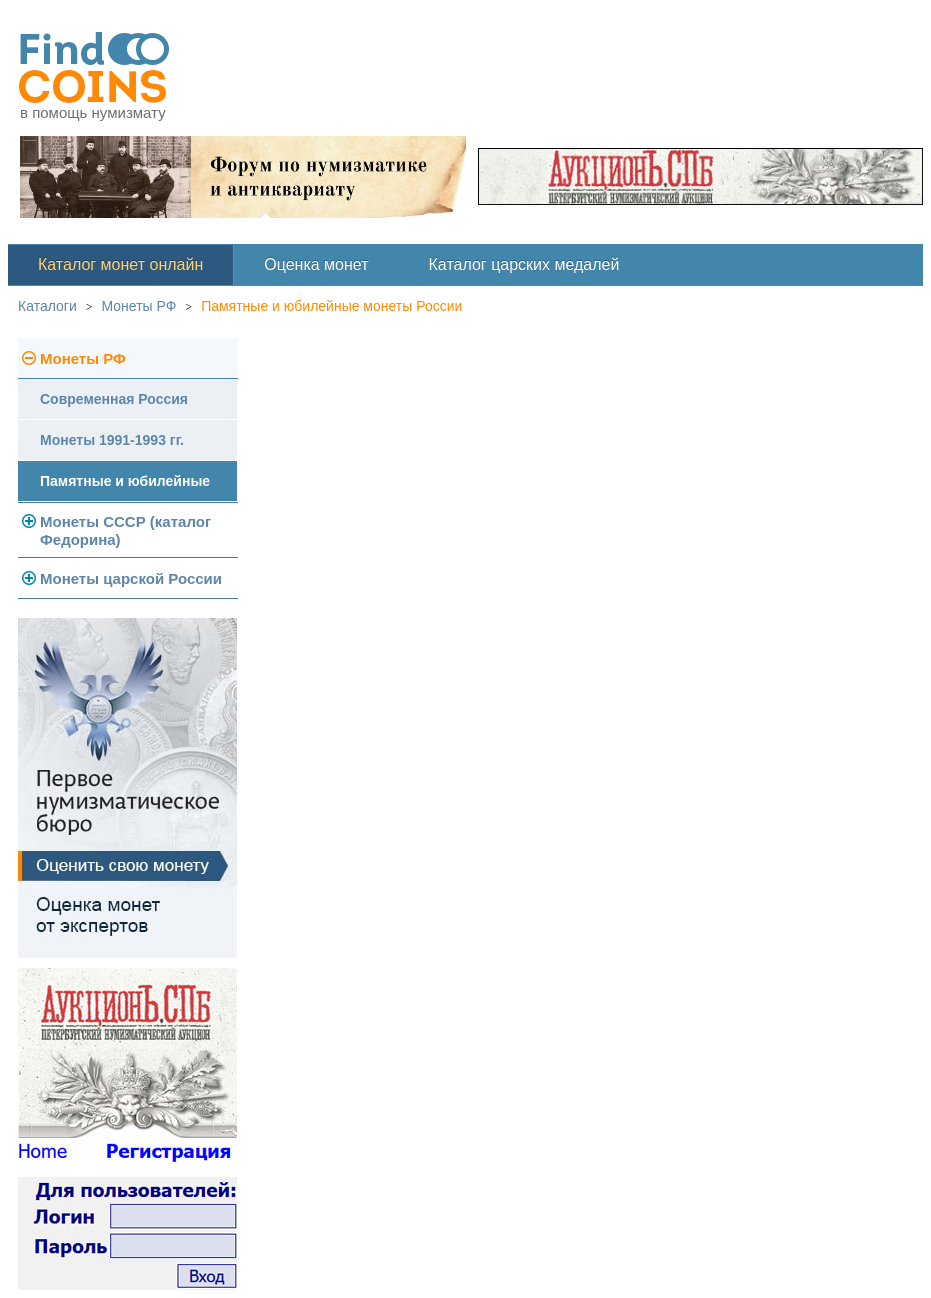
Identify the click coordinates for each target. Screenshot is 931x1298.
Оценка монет (316, 264)
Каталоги (47, 306)
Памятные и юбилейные (125, 481)
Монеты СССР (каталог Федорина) (125, 530)
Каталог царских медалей (524, 264)
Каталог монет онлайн (120, 264)
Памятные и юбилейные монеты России (331, 306)
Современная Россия (114, 399)
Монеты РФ (139, 306)
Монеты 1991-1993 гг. (112, 440)
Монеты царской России (131, 578)
